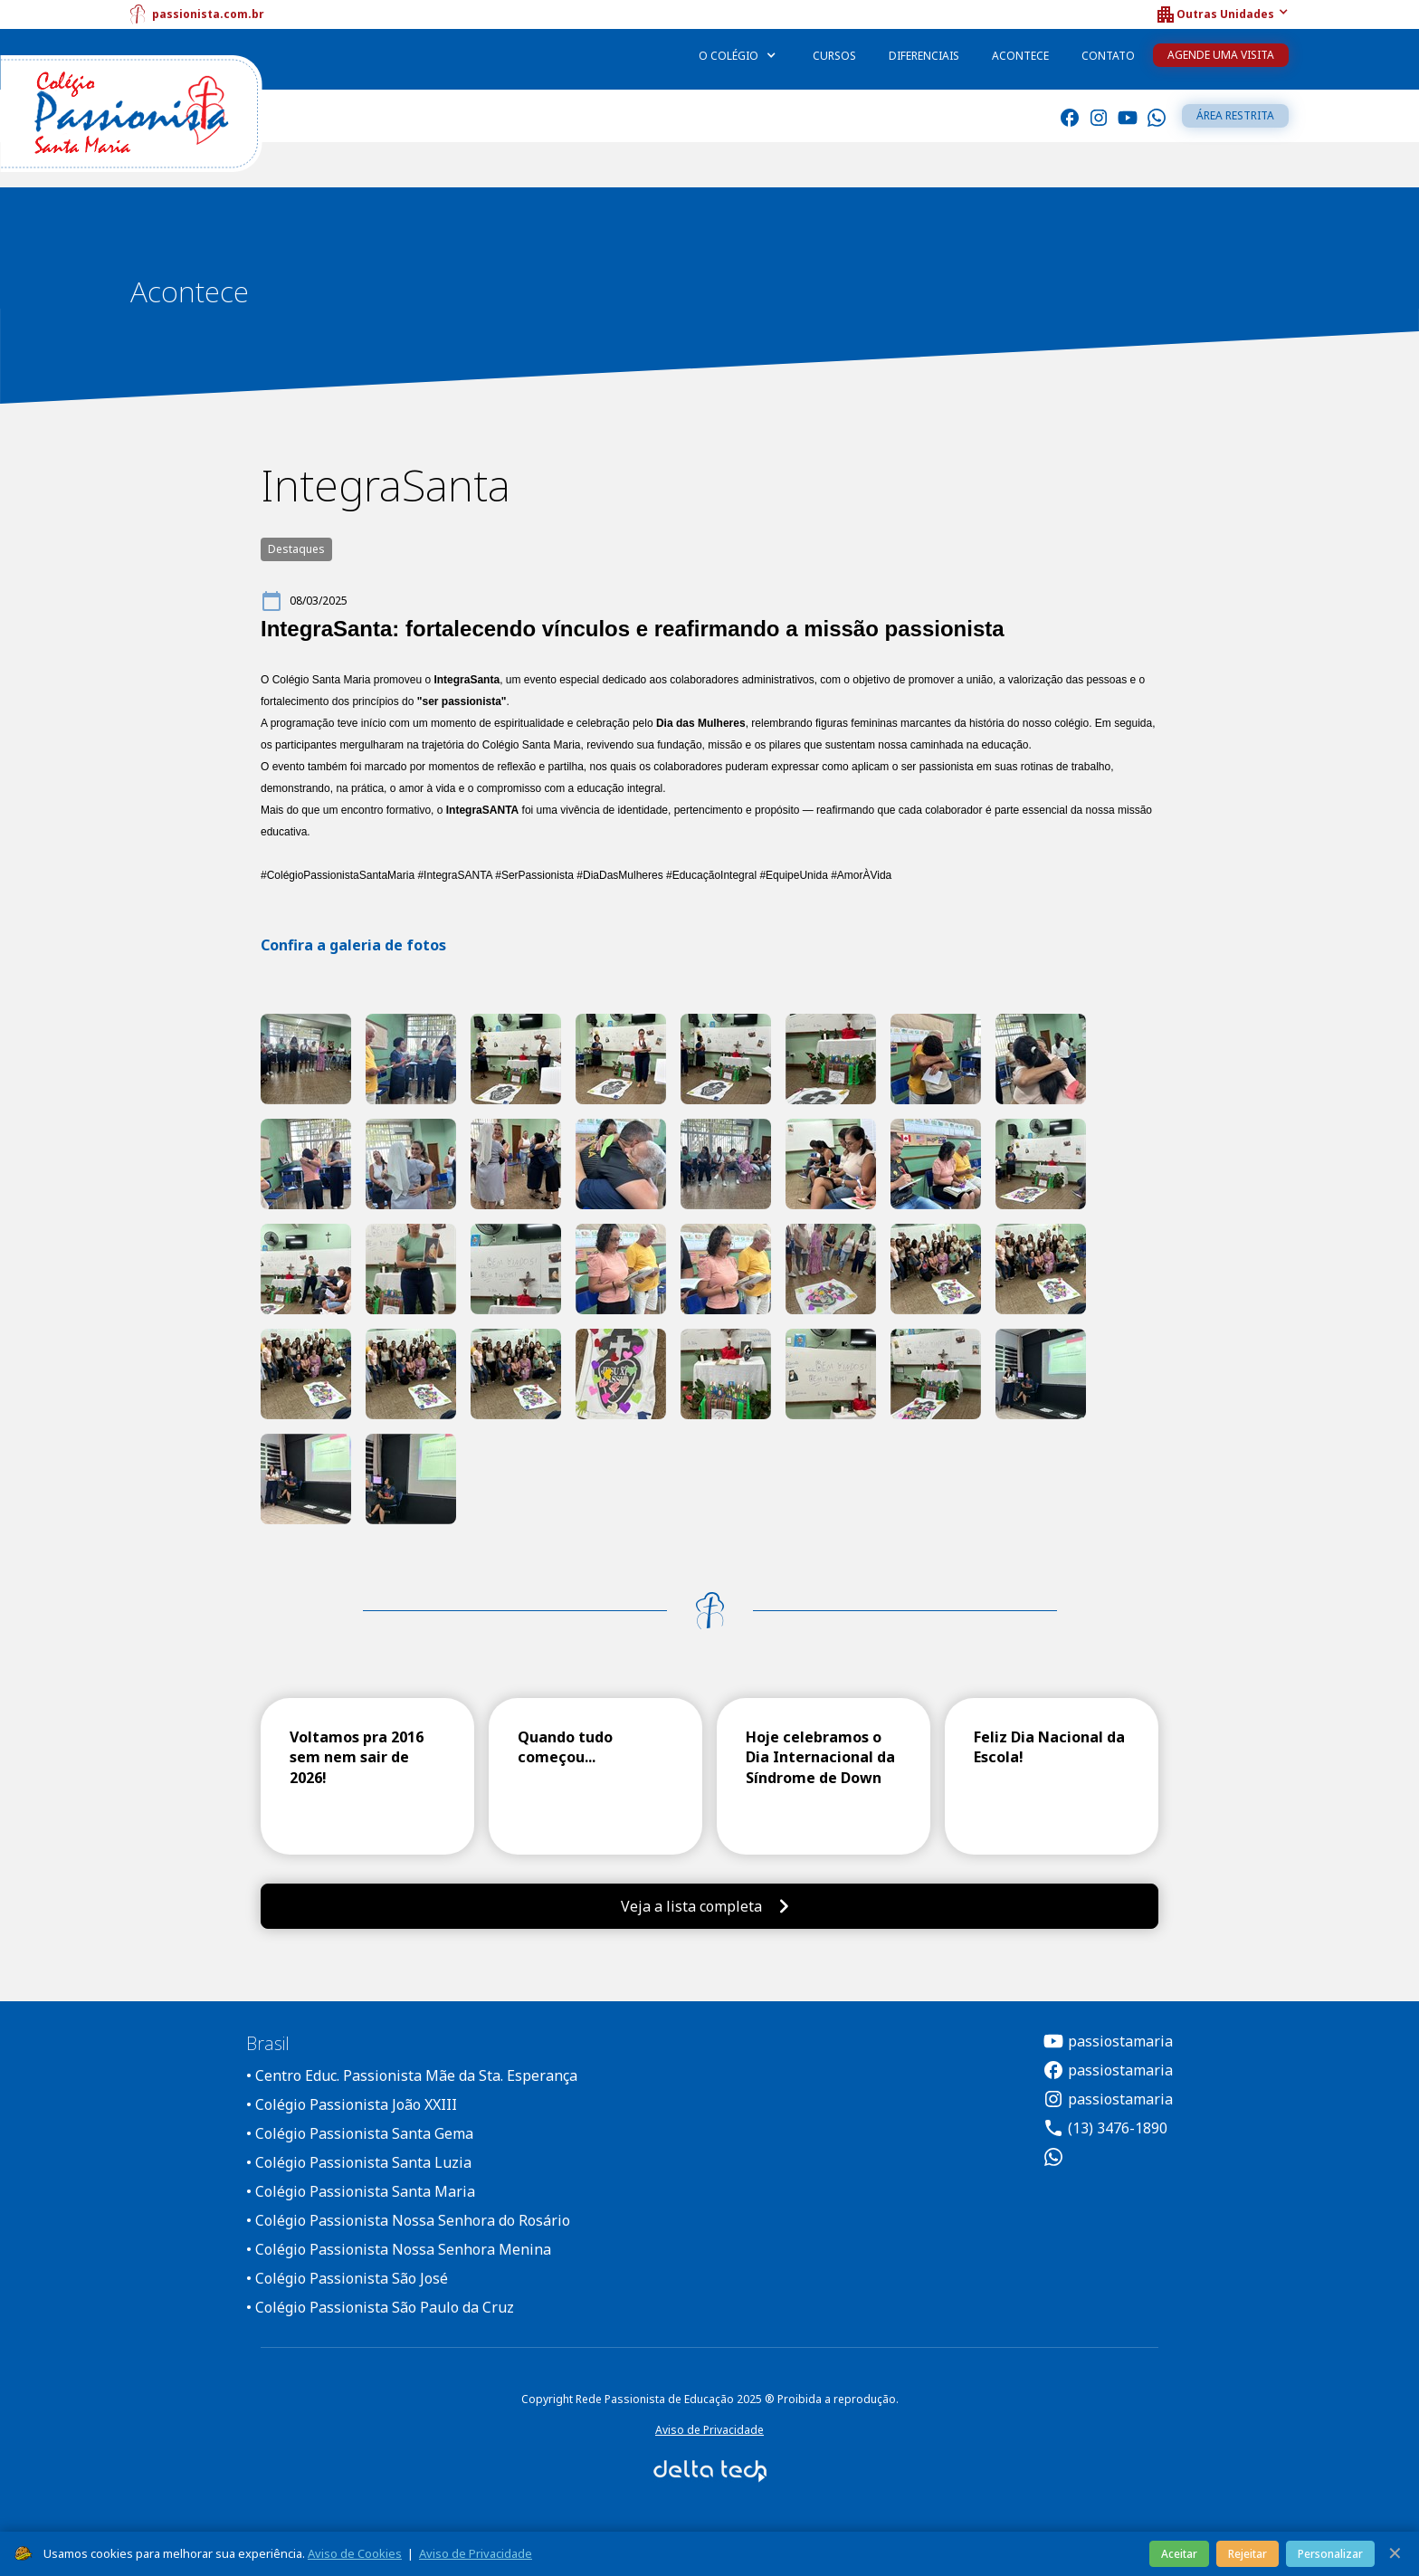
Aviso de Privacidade (709, 2430)
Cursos (834, 55)
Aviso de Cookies (355, 2553)
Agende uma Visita (1220, 54)
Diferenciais (924, 55)
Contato (1108, 55)
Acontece (1020, 55)
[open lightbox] (306, 1059)
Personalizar (1330, 2554)
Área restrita (1235, 115)
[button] (1222, 14)
